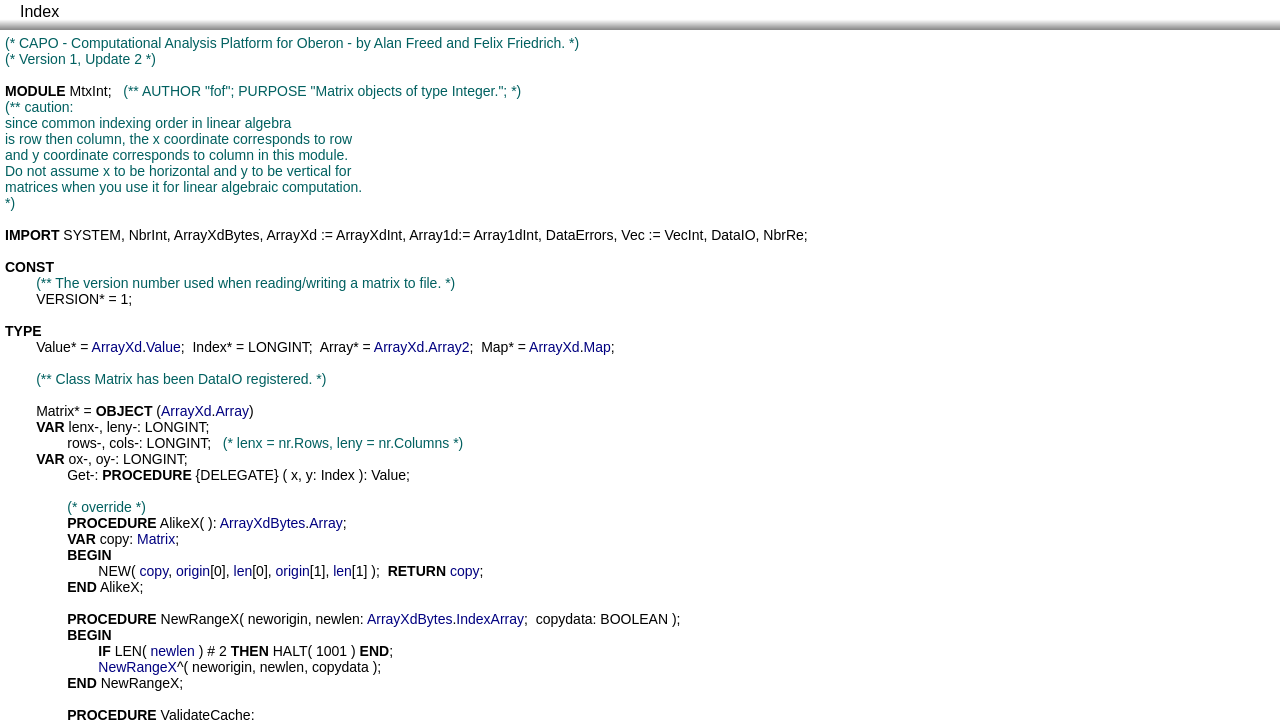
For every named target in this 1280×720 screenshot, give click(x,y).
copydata (564, 619)
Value (53, 347)
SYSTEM (92, 235)
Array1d (433, 235)
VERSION (67, 299)
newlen (337, 619)
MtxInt (89, 91)
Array (336, 347)
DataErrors (580, 235)
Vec (632, 235)
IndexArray (490, 619)
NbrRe (783, 235)
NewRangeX (200, 619)
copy (115, 539)
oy (103, 459)
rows (82, 443)
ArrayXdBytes (217, 235)
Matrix (55, 411)
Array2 (448, 347)
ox (76, 459)
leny (120, 427)
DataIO (733, 235)
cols (121, 443)
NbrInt (148, 235)
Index (39, 11)
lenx (82, 427)
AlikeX (180, 523)
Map (494, 347)
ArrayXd (291, 235)
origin (193, 571)
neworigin (278, 619)
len (243, 571)
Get (78, 475)
